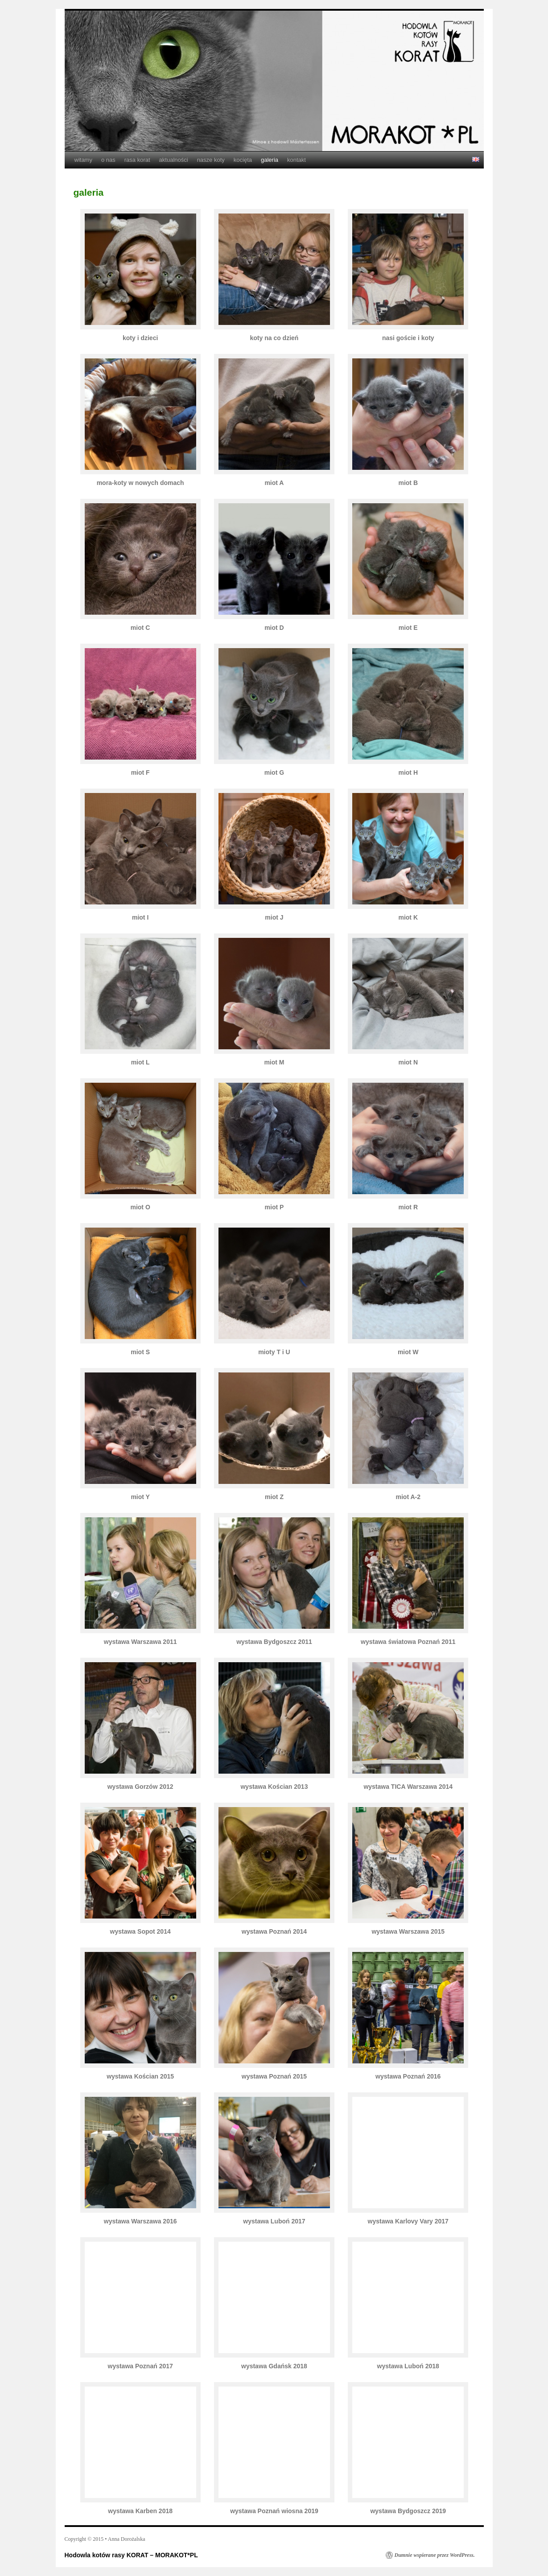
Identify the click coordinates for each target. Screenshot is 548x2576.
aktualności (173, 159)
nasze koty (211, 159)
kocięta (243, 159)
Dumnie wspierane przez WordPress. (435, 2555)
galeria (269, 159)
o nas (108, 159)
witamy (83, 159)
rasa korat (137, 159)
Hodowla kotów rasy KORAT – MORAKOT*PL (131, 2555)
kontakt (296, 159)
